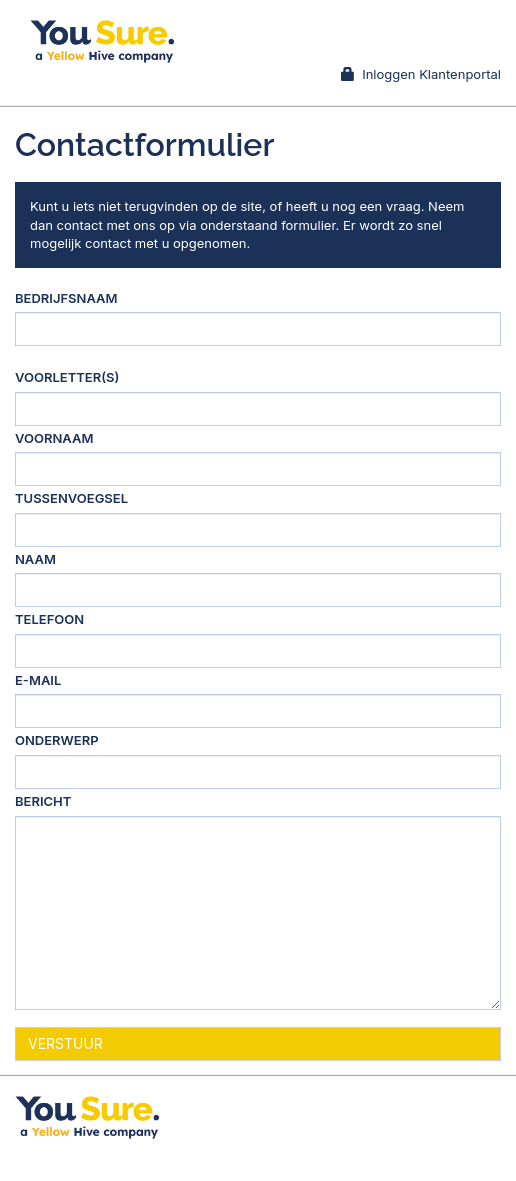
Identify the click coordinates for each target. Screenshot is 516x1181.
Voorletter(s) (67, 377)
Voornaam (54, 438)
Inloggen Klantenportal (421, 74)
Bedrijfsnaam (66, 298)
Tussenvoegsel (71, 498)
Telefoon (49, 619)
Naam (35, 559)
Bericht (43, 801)
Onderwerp (57, 740)
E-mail (38, 680)
